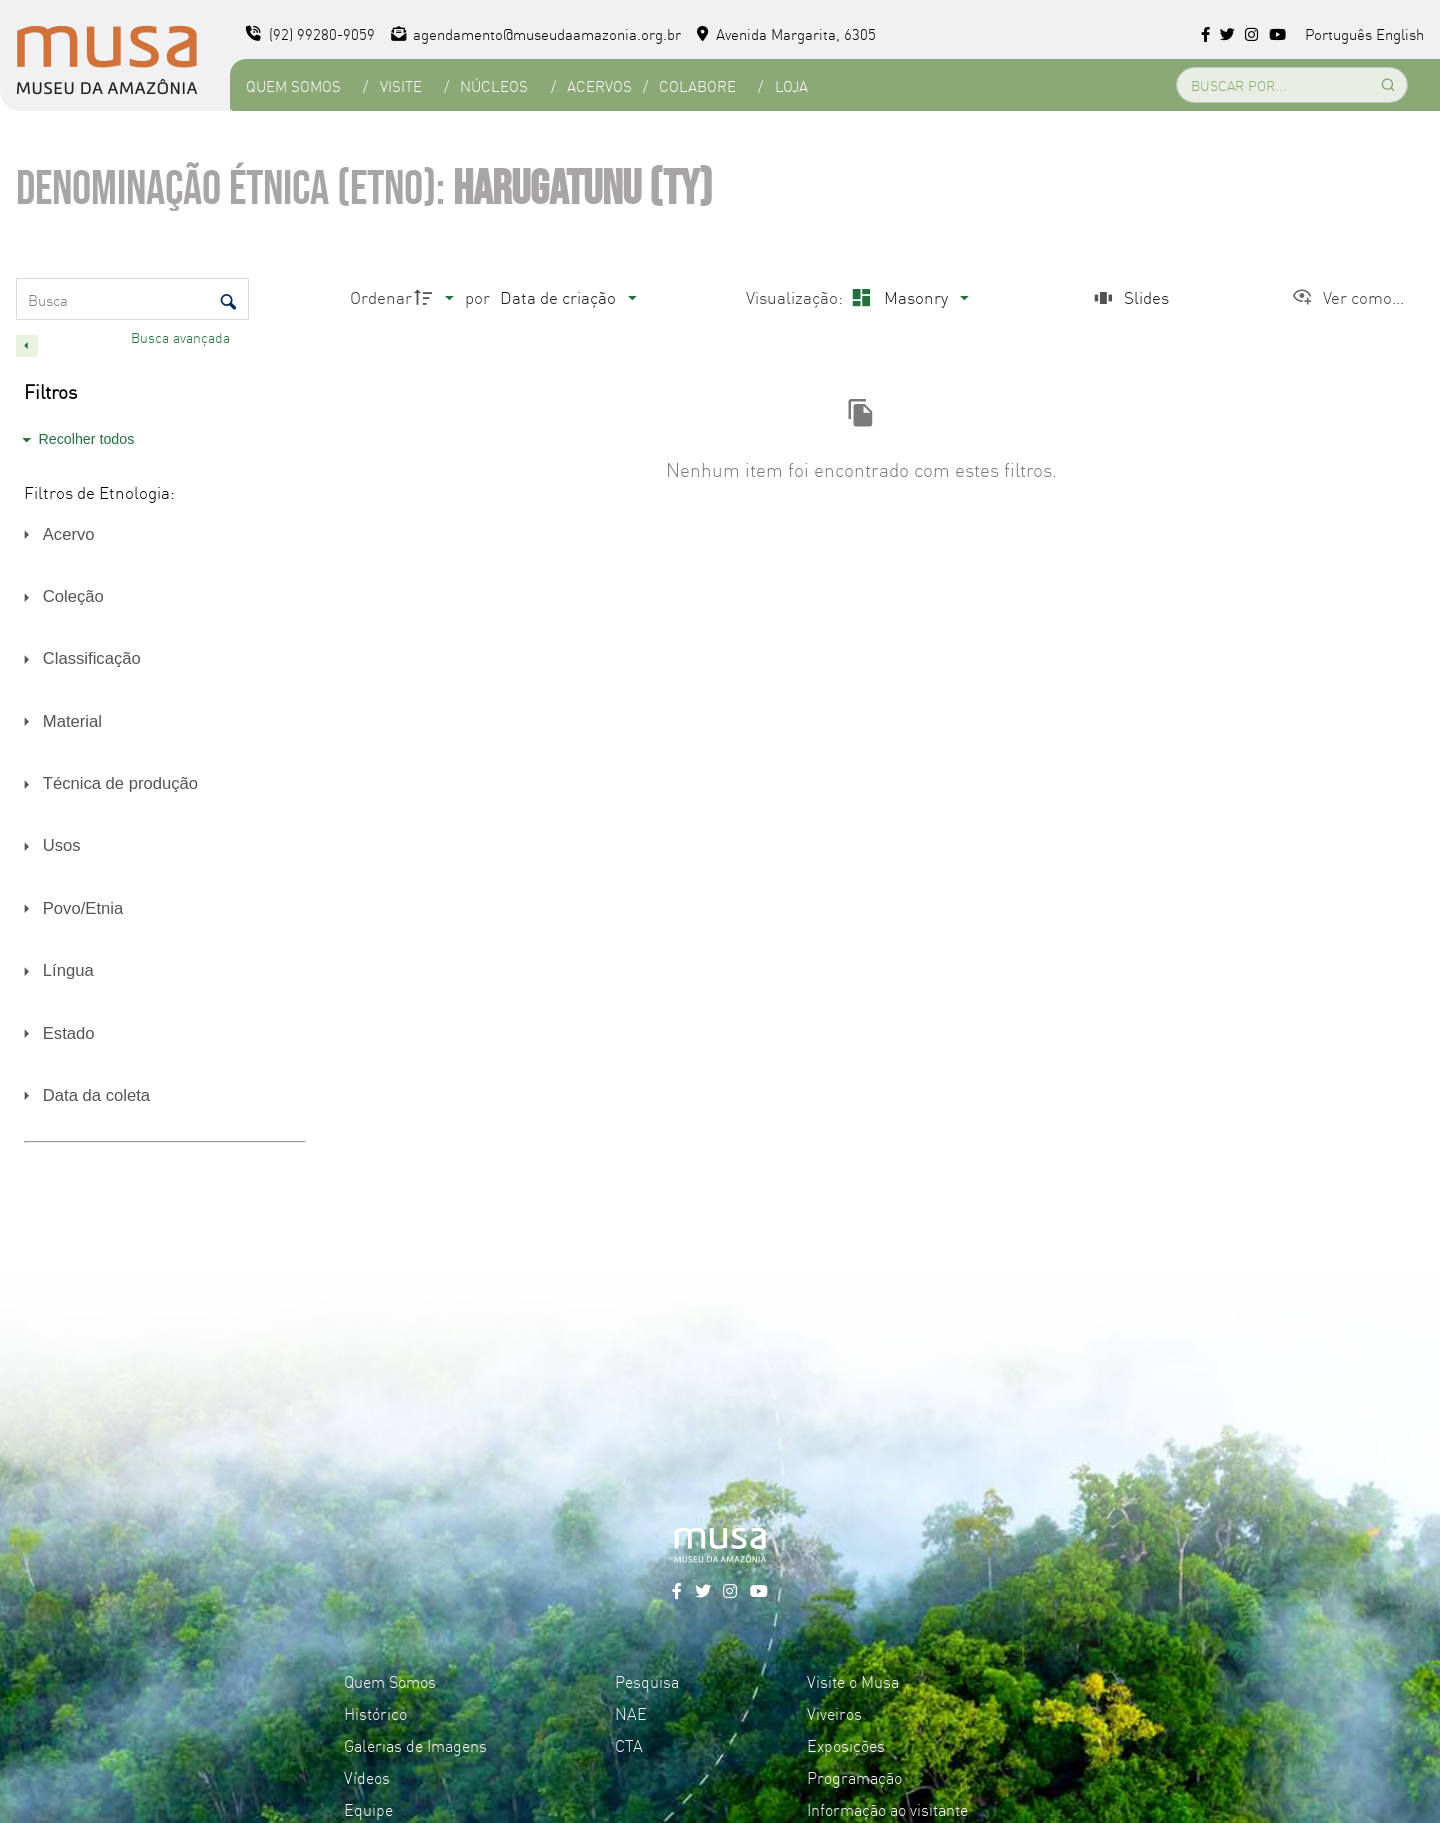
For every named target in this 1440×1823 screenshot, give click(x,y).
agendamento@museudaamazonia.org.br (536, 33)
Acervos (599, 85)
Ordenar (381, 296)
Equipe (368, 1809)
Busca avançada (182, 337)
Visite (401, 85)
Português (1338, 33)
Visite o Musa (853, 1681)
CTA (629, 1745)
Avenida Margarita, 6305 (786, 33)
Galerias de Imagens (415, 1745)
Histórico (375, 1713)
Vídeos (367, 1777)
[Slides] (1130, 297)
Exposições (846, 1745)
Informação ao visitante (887, 1809)
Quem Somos (293, 85)
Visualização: (796, 296)
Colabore (697, 85)
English (1400, 33)
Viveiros (834, 1713)
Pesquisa (647, 1681)
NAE (631, 1713)
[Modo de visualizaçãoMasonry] (907, 297)
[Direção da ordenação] (437, 297)
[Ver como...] (1347, 297)
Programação (854, 1777)
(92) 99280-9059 (310, 33)
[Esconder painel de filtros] (27, 346)
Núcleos (494, 85)
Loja (791, 85)
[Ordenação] (568, 297)
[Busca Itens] (132, 299)
